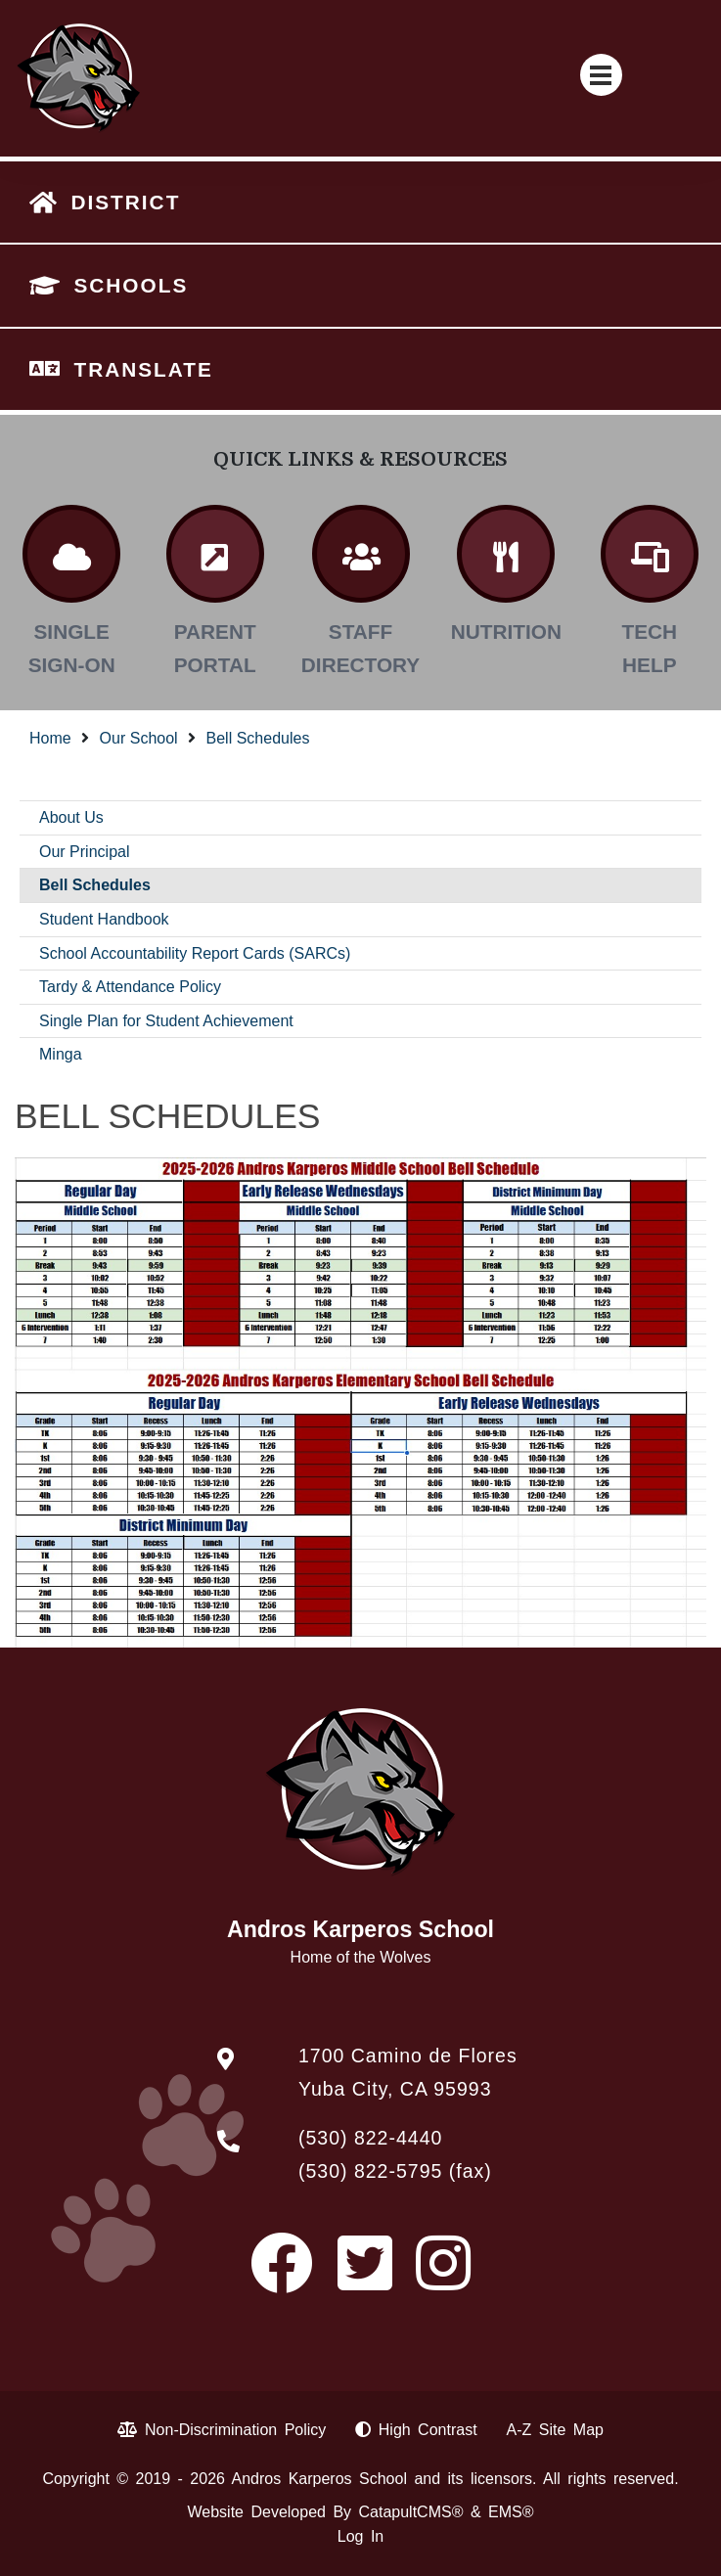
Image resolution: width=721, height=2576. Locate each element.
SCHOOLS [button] (130, 285)
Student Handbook (104, 919)
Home (50, 738)
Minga (60, 1054)
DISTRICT (125, 202)
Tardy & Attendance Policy (130, 986)
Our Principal (84, 851)
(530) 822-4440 (370, 2137)
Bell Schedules (258, 738)
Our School (139, 738)
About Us (71, 817)
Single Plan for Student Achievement (166, 1021)
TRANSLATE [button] (142, 369)
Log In (360, 2536)
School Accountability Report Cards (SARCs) (194, 953)
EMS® (510, 2512)
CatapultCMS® (411, 2512)
